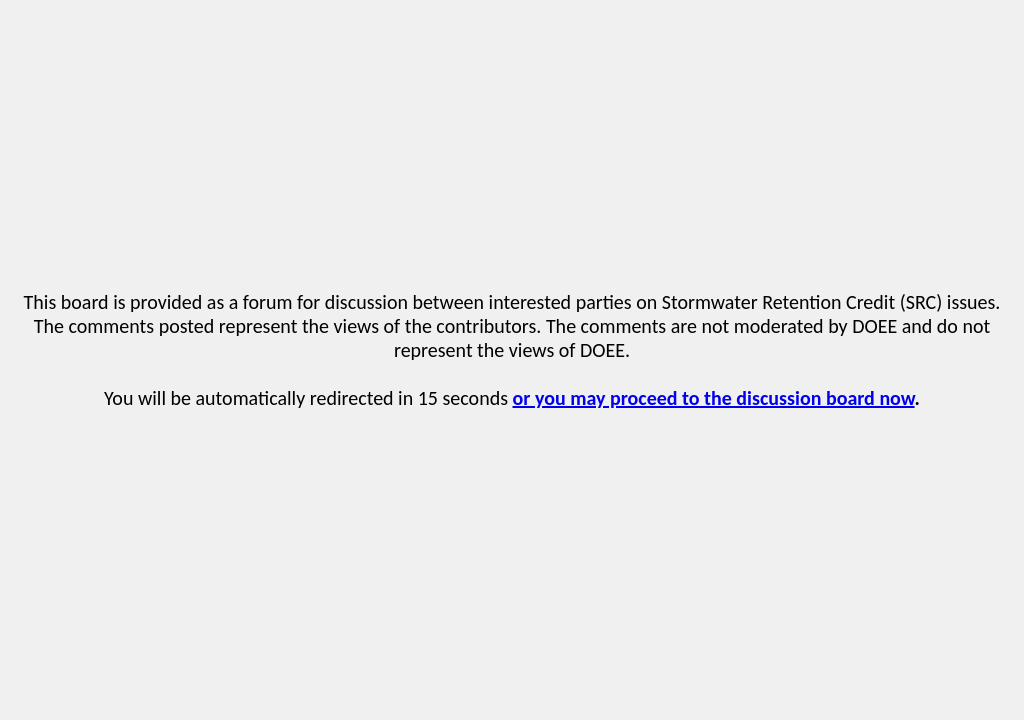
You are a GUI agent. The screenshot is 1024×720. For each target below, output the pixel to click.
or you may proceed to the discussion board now (714, 398)
